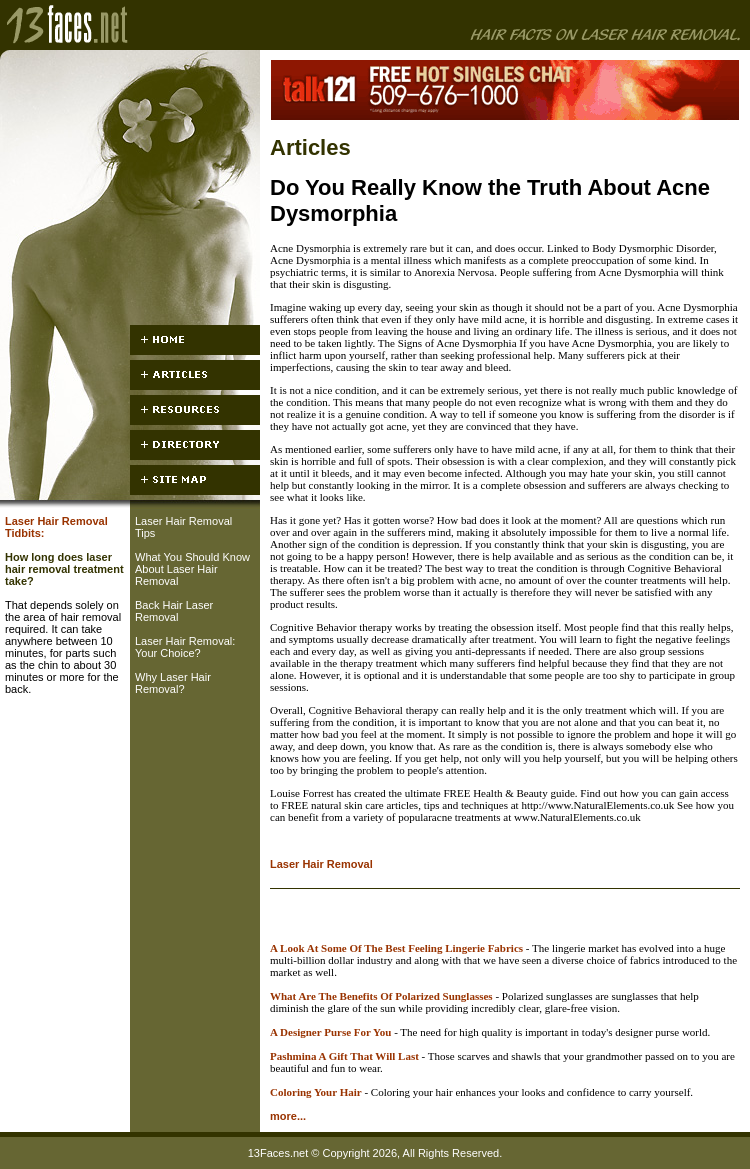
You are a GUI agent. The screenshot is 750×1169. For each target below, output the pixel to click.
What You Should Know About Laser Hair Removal (192, 569)
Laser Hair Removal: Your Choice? (185, 647)
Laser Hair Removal (321, 864)
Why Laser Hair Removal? (173, 683)
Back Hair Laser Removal (174, 611)
